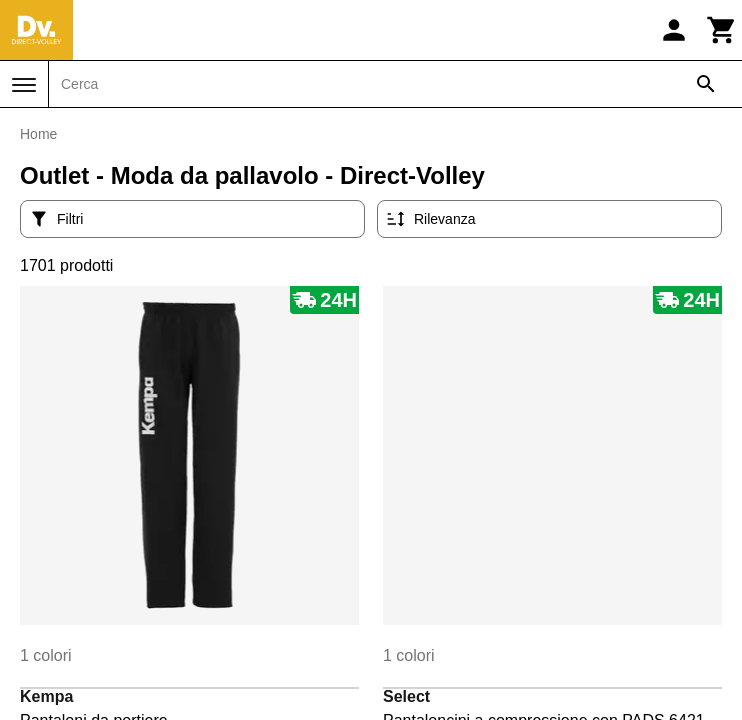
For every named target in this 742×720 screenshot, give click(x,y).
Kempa (46, 696)
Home (38, 134)
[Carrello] (722, 30)
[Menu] (24, 85)
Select (406, 696)
